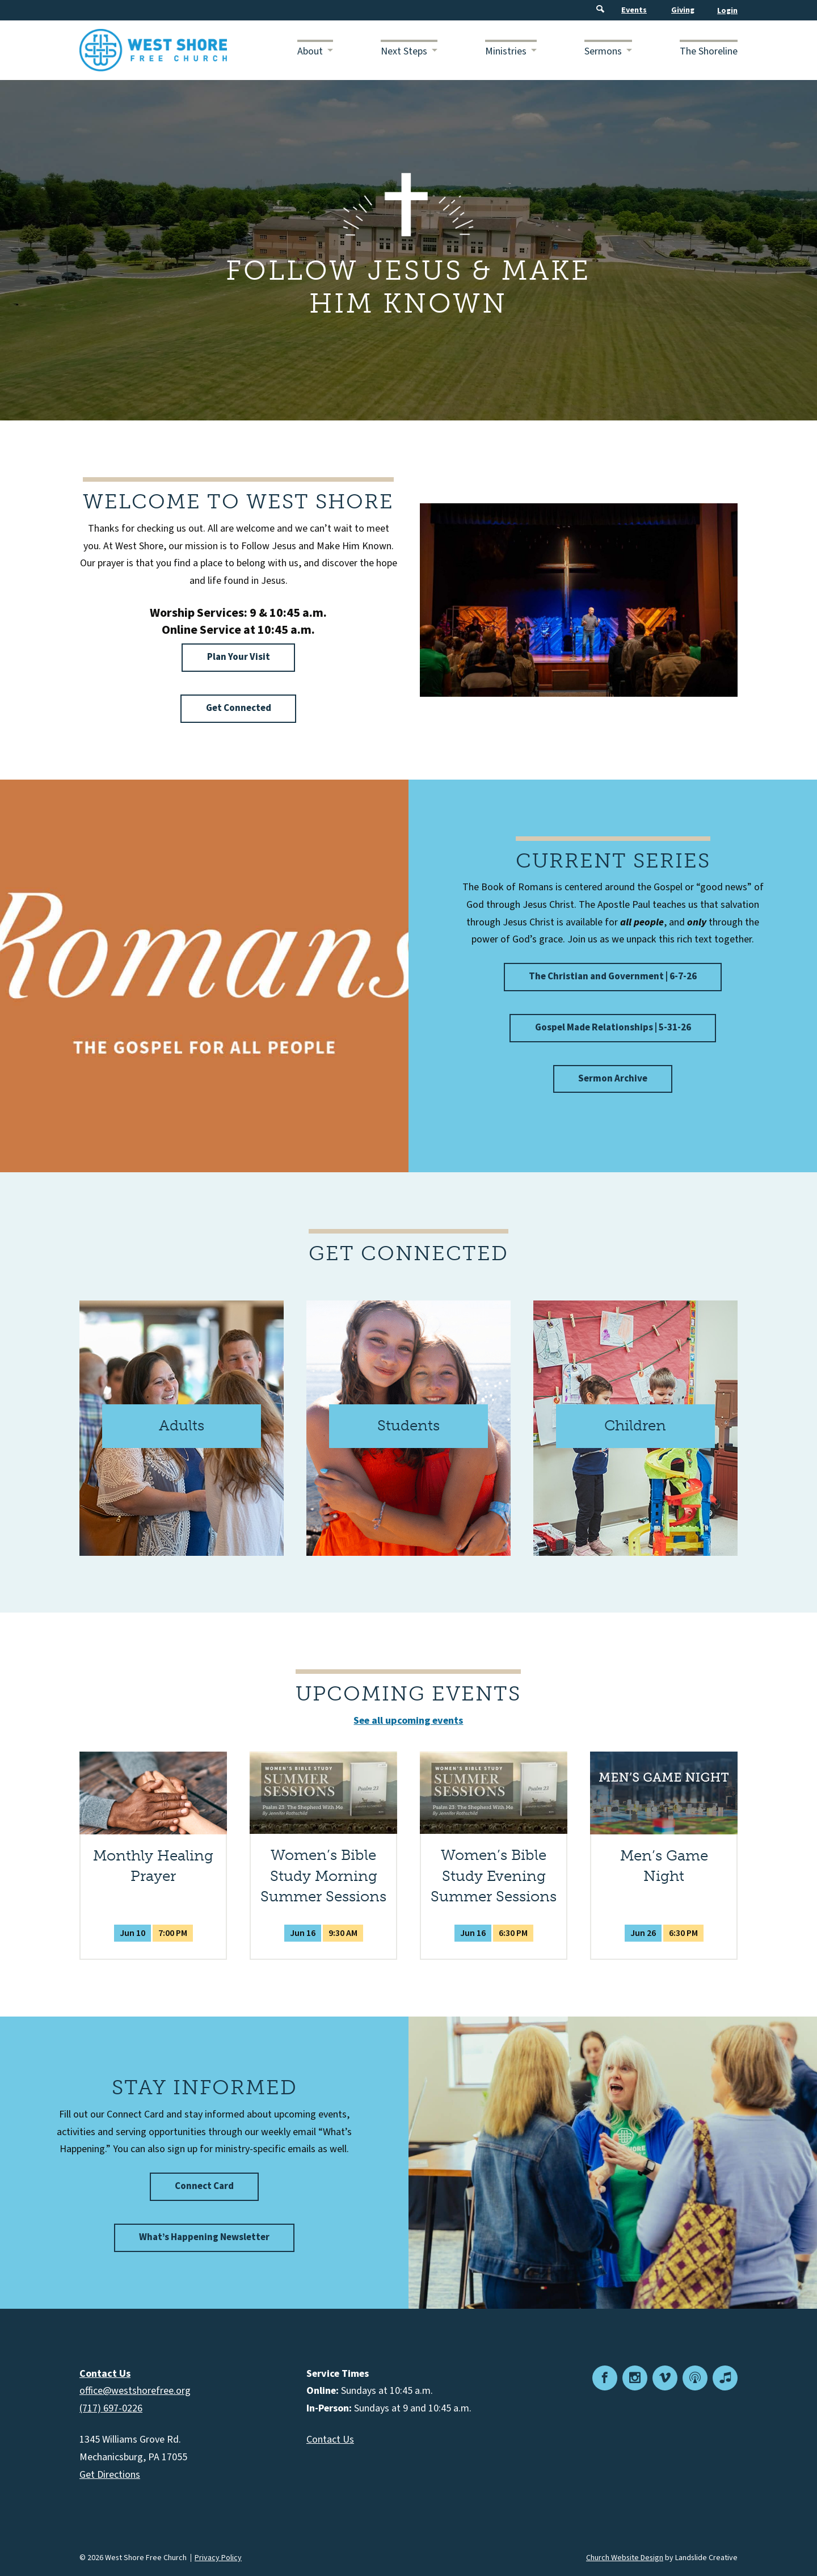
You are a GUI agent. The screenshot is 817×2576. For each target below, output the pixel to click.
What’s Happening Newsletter (204, 2237)
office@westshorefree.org (135, 2391)
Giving (682, 10)
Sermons (603, 51)
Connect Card (204, 2186)
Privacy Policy (218, 2558)
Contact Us (330, 2439)
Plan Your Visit (238, 657)
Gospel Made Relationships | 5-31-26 (613, 1027)
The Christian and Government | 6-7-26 (613, 976)
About (310, 51)
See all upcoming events (408, 1721)
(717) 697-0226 (110, 2408)
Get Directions (109, 2475)
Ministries (506, 51)
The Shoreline (709, 51)
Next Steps (404, 51)
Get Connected (238, 708)
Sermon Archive (612, 1078)
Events (634, 10)
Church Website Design (624, 2558)
